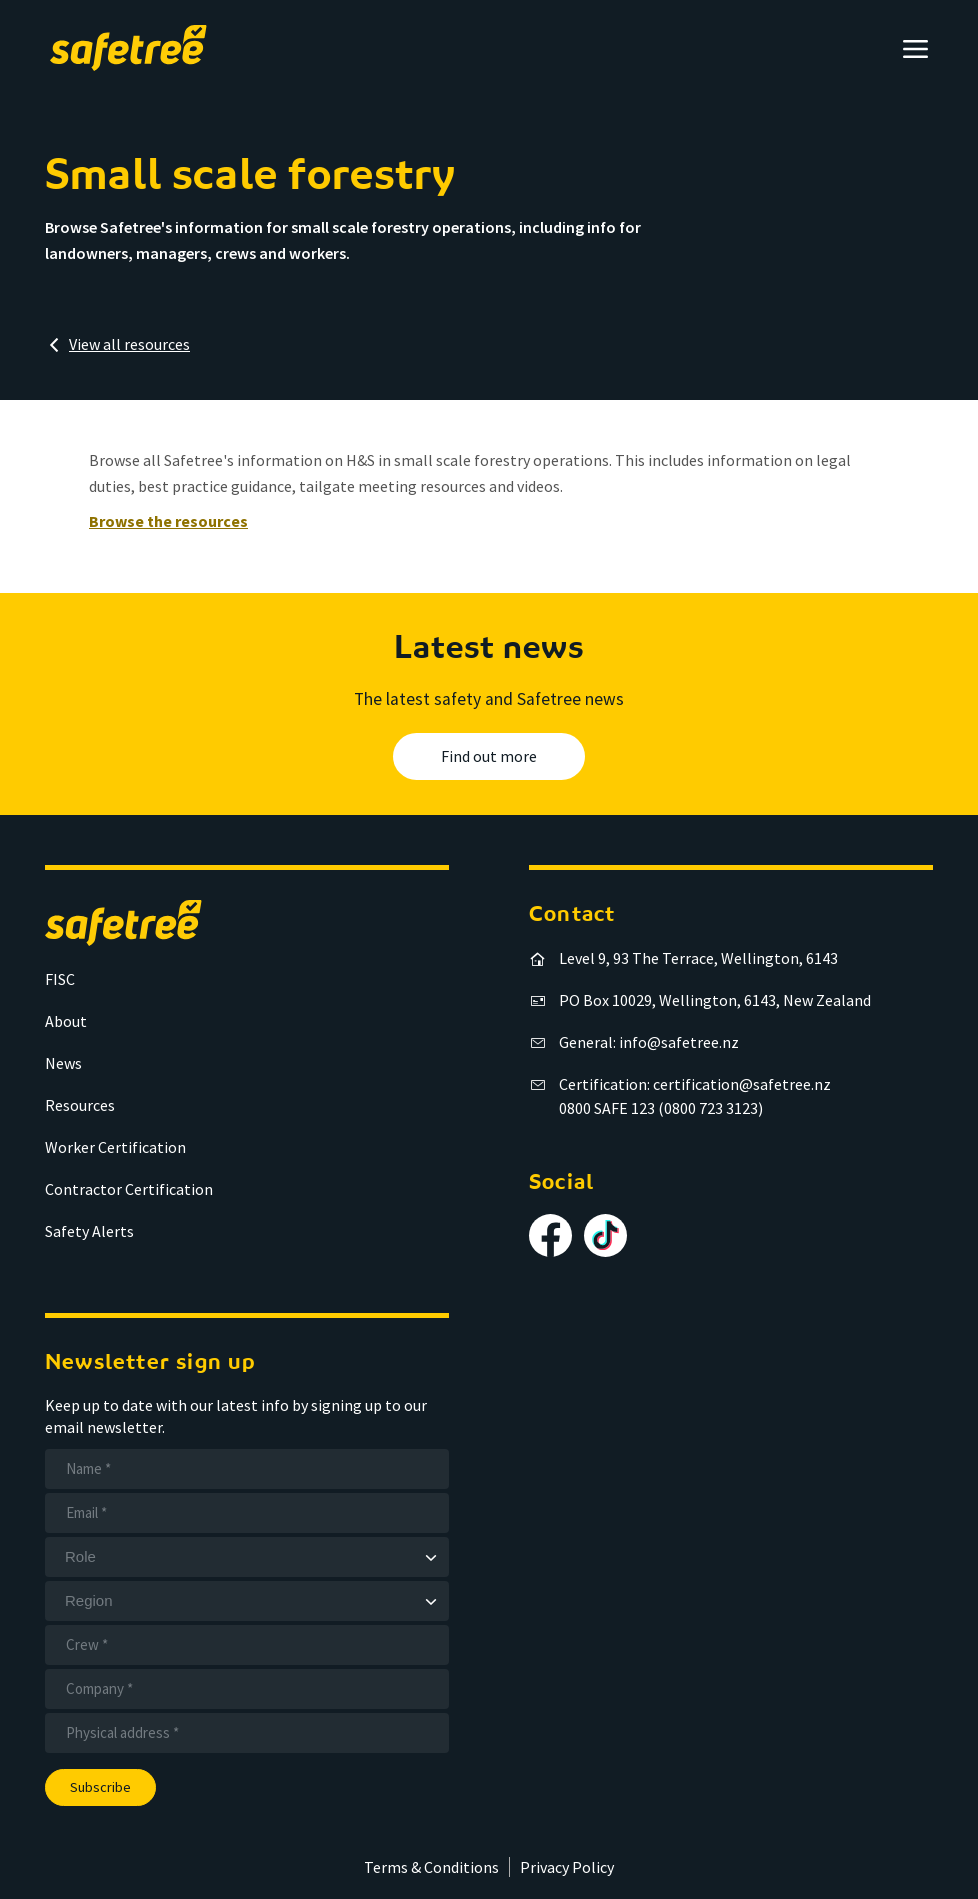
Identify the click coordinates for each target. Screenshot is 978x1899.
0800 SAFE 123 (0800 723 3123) (661, 1108)
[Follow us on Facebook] (550, 1235)
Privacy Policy (567, 1867)
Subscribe (100, 1787)
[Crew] (247, 1645)
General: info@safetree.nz (649, 1042)
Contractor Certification (129, 1189)
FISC (60, 979)
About (66, 1021)
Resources (80, 1105)
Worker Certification (115, 1147)
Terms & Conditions (431, 1867)
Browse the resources (168, 521)
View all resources (129, 344)
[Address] (247, 1733)
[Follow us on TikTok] (605, 1235)
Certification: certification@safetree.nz (695, 1084)
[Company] (247, 1689)
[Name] (247, 1469)
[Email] (247, 1513)
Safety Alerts (89, 1231)
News (63, 1063)
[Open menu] (915, 48)
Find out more (489, 756)
